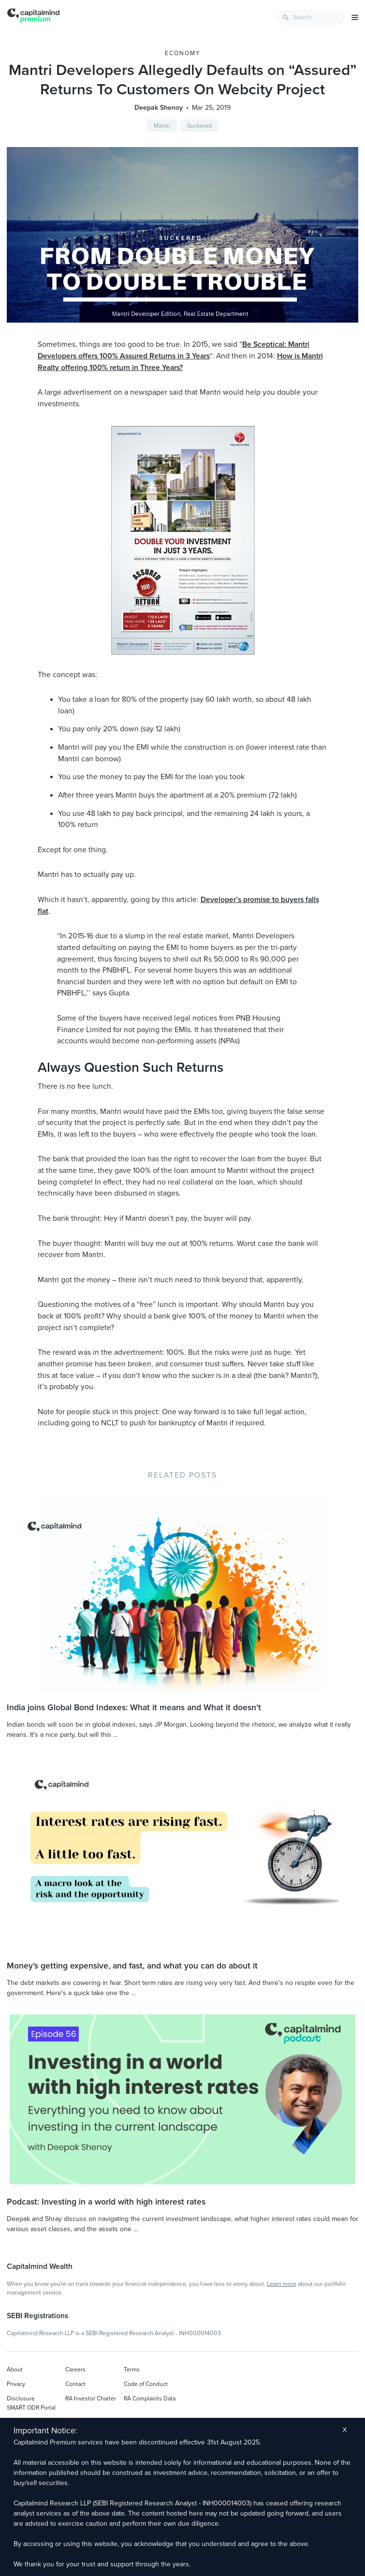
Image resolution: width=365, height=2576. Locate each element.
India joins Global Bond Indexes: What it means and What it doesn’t (134, 1708)
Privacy (16, 2384)
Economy (183, 53)
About (15, 2369)
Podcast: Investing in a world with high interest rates (106, 2202)
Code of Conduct (146, 2384)
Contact (75, 2384)
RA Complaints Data (149, 2398)
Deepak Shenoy (158, 108)
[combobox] (311, 17)
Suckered (199, 125)
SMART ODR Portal (31, 2407)
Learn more (281, 2283)
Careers (75, 2369)
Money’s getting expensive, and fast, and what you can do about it (132, 1966)
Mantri (162, 125)
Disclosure (21, 2398)
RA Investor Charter (90, 2398)
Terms (132, 2369)
